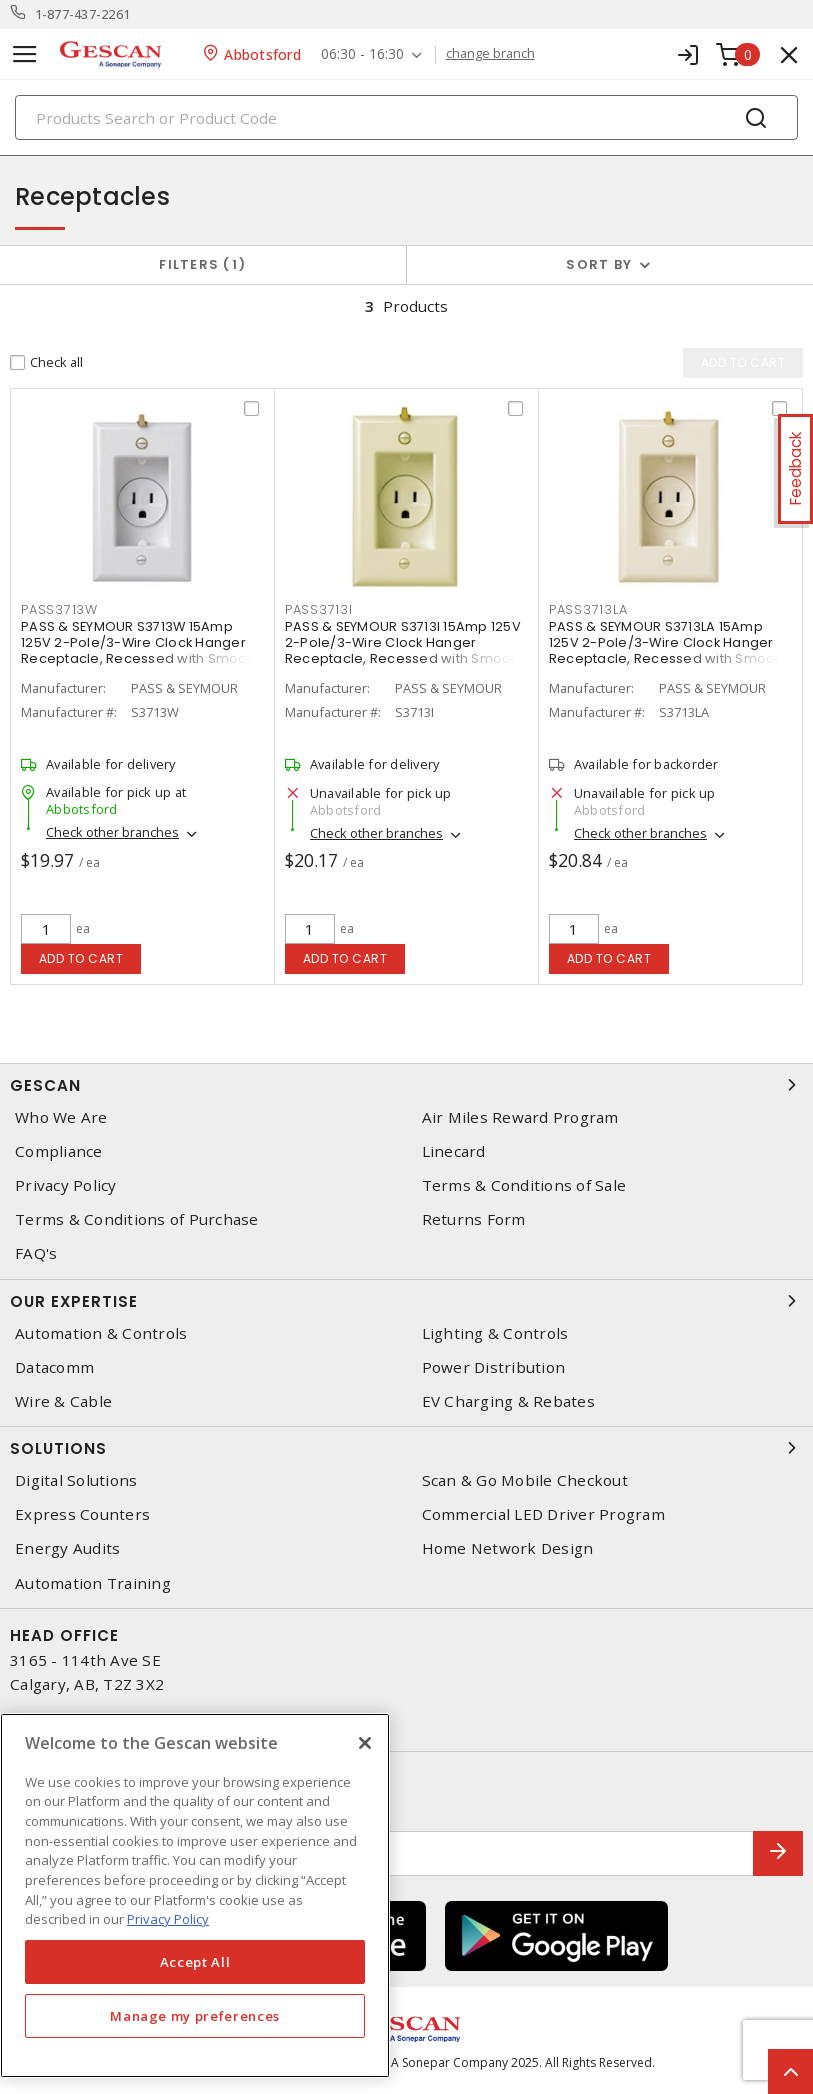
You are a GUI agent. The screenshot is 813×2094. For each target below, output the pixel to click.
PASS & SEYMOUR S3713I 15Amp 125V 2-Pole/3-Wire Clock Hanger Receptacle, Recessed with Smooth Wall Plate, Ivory (404, 650)
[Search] (406, 117)
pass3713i (319, 609)
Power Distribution (494, 1367)
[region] (195, 1895)
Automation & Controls (101, 1333)
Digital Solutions (76, 1480)
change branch (490, 54)
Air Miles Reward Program (520, 1117)
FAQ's (36, 1253)
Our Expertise (406, 1301)
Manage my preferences (195, 2016)
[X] (365, 1743)
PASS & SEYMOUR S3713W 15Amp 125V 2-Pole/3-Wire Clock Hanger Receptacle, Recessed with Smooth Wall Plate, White (140, 650)
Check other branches (112, 832)
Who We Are (61, 1117)
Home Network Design (508, 1548)
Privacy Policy (66, 1185)
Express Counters (82, 1514)
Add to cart (81, 958)
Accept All (195, 1962)
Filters (202, 264)
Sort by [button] (599, 264)
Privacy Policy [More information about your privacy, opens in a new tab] (168, 1919)
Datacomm (54, 1367)
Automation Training (93, 1583)
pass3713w (59, 609)
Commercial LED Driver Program (543, 1514)
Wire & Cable (63, 1401)
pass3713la (588, 609)
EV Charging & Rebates (508, 1401)
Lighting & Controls (495, 1333)
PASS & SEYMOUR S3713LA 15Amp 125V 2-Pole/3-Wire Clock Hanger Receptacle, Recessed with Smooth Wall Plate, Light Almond (668, 650)
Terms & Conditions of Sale (524, 1185)
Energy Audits (67, 1548)
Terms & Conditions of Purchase (137, 1219)
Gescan (406, 1085)
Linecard (454, 1151)
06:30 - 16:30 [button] (362, 54)
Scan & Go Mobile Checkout (525, 1480)
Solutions (406, 1448)
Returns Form (474, 1219)
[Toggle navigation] (25, 54)
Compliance (59, 1151)
